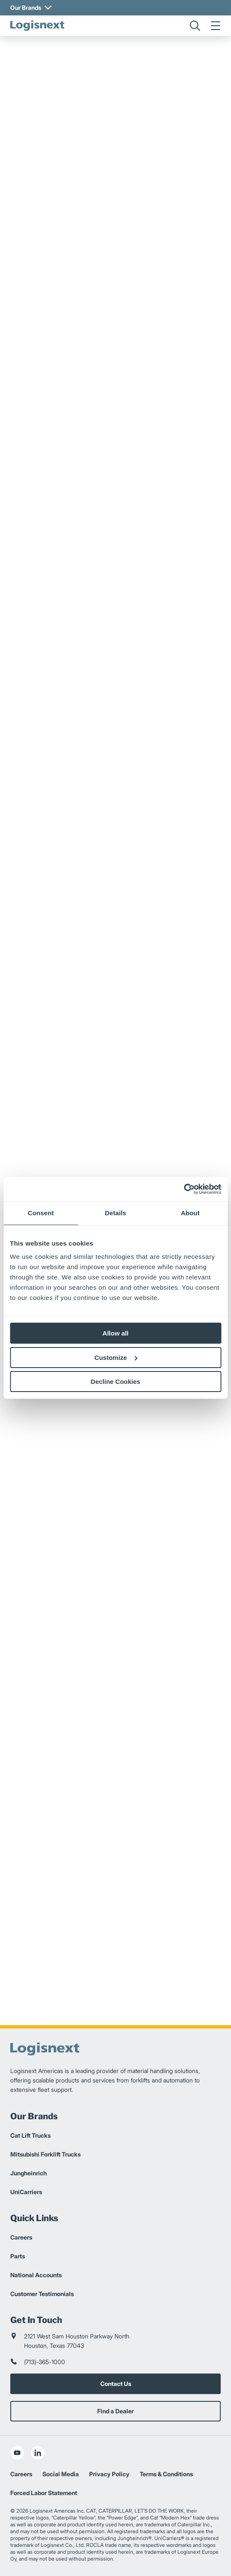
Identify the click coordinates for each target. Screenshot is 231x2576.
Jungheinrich (28, 2173)
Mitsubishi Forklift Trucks (45, 2154)
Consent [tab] (41, 1213)
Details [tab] (115, 1213)
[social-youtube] (17, 2453)
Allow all (115, 1333)
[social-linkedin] (38, 2453)
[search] (195, 26)
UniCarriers (26, 2191)
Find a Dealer (115, 2411)
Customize (115, 1357)
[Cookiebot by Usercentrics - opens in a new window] (183, 1189)
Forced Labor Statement (43, 2492)
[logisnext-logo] (37, 26)
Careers (21, 2237)
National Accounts (36, 2275)
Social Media (60, 2474)
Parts (17, 2256)
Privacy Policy (109, 2474)
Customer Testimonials (42, 2293)
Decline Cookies (116, 1381)
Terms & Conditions (166, 2474)
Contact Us (115, 2383)
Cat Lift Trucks (30, 2135)
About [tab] (190, 1213)
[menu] (215, 26)
